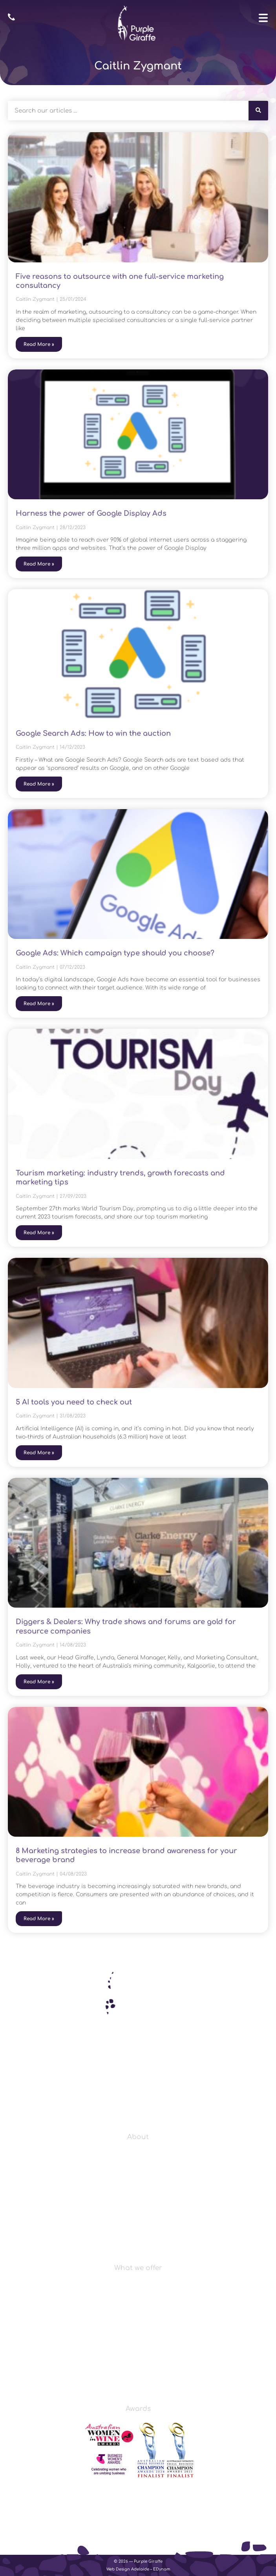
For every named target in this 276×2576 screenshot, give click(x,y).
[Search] (258, 110)
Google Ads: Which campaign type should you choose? (115, 953)
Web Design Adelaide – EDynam (138, 2569)
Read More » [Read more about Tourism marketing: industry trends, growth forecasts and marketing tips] (39, 1232)
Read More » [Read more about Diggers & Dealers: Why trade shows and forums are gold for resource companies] (39, 1682)
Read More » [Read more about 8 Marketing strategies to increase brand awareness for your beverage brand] (39, 1918)
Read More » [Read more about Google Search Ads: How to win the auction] (39, 784)
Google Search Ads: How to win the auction (93, 733)
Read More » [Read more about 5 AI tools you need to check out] (39, 1452)
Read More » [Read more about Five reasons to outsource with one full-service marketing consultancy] (39, 344)
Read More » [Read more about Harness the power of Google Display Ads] (39, 564)
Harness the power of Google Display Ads (91, 513)
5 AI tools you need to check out (74, 1402)
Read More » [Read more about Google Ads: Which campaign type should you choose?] (39, 1003)
